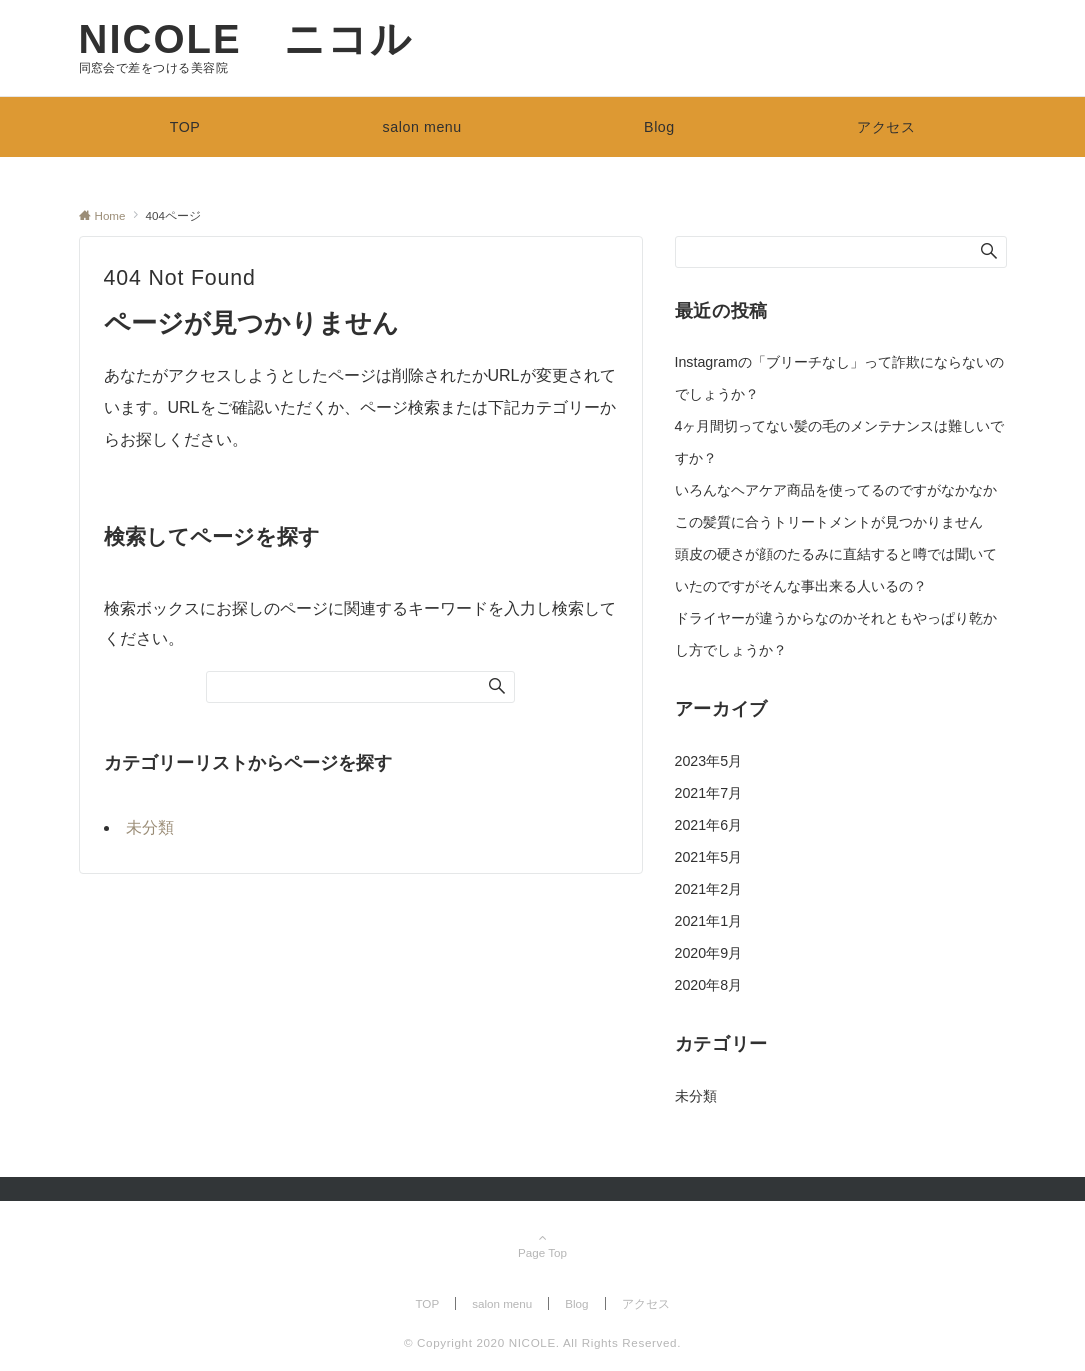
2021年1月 (709, 921)
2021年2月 (709, 889)
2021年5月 (709, 857)
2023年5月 (709, 761)
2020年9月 (709, 953)
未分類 (150, 827)
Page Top (543, 1246)
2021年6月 (709, 825)
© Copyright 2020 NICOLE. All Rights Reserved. (542, 1342)
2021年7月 (709, 793)
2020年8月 (709, 985)
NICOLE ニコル (246, 39)
